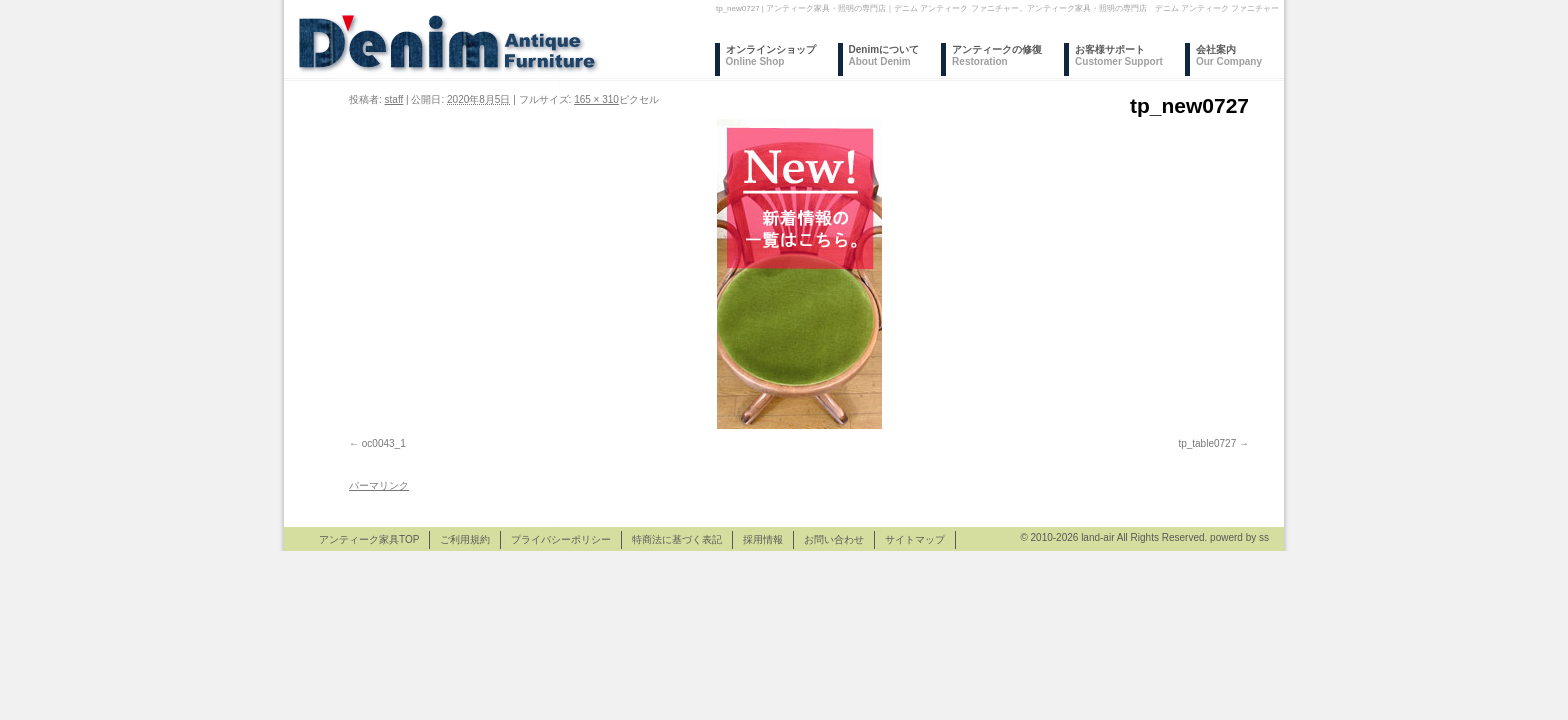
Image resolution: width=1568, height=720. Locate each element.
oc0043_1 (384, 443)
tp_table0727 (1207, 443)
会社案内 (1229, 55)
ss (1264, 537)
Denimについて (884, 55)
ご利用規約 (465, 539)
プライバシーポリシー (561, 539)
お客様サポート (1119, 55)
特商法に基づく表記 (677, 539)
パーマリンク (379, 485)
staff (394, 99)
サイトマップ (915, 539)
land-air (1097, 537)
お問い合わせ (834, 539)
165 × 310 (596, 99)
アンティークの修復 (997, 55)
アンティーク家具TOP (369, 539)
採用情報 (763, 539)
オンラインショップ (771, 55)
